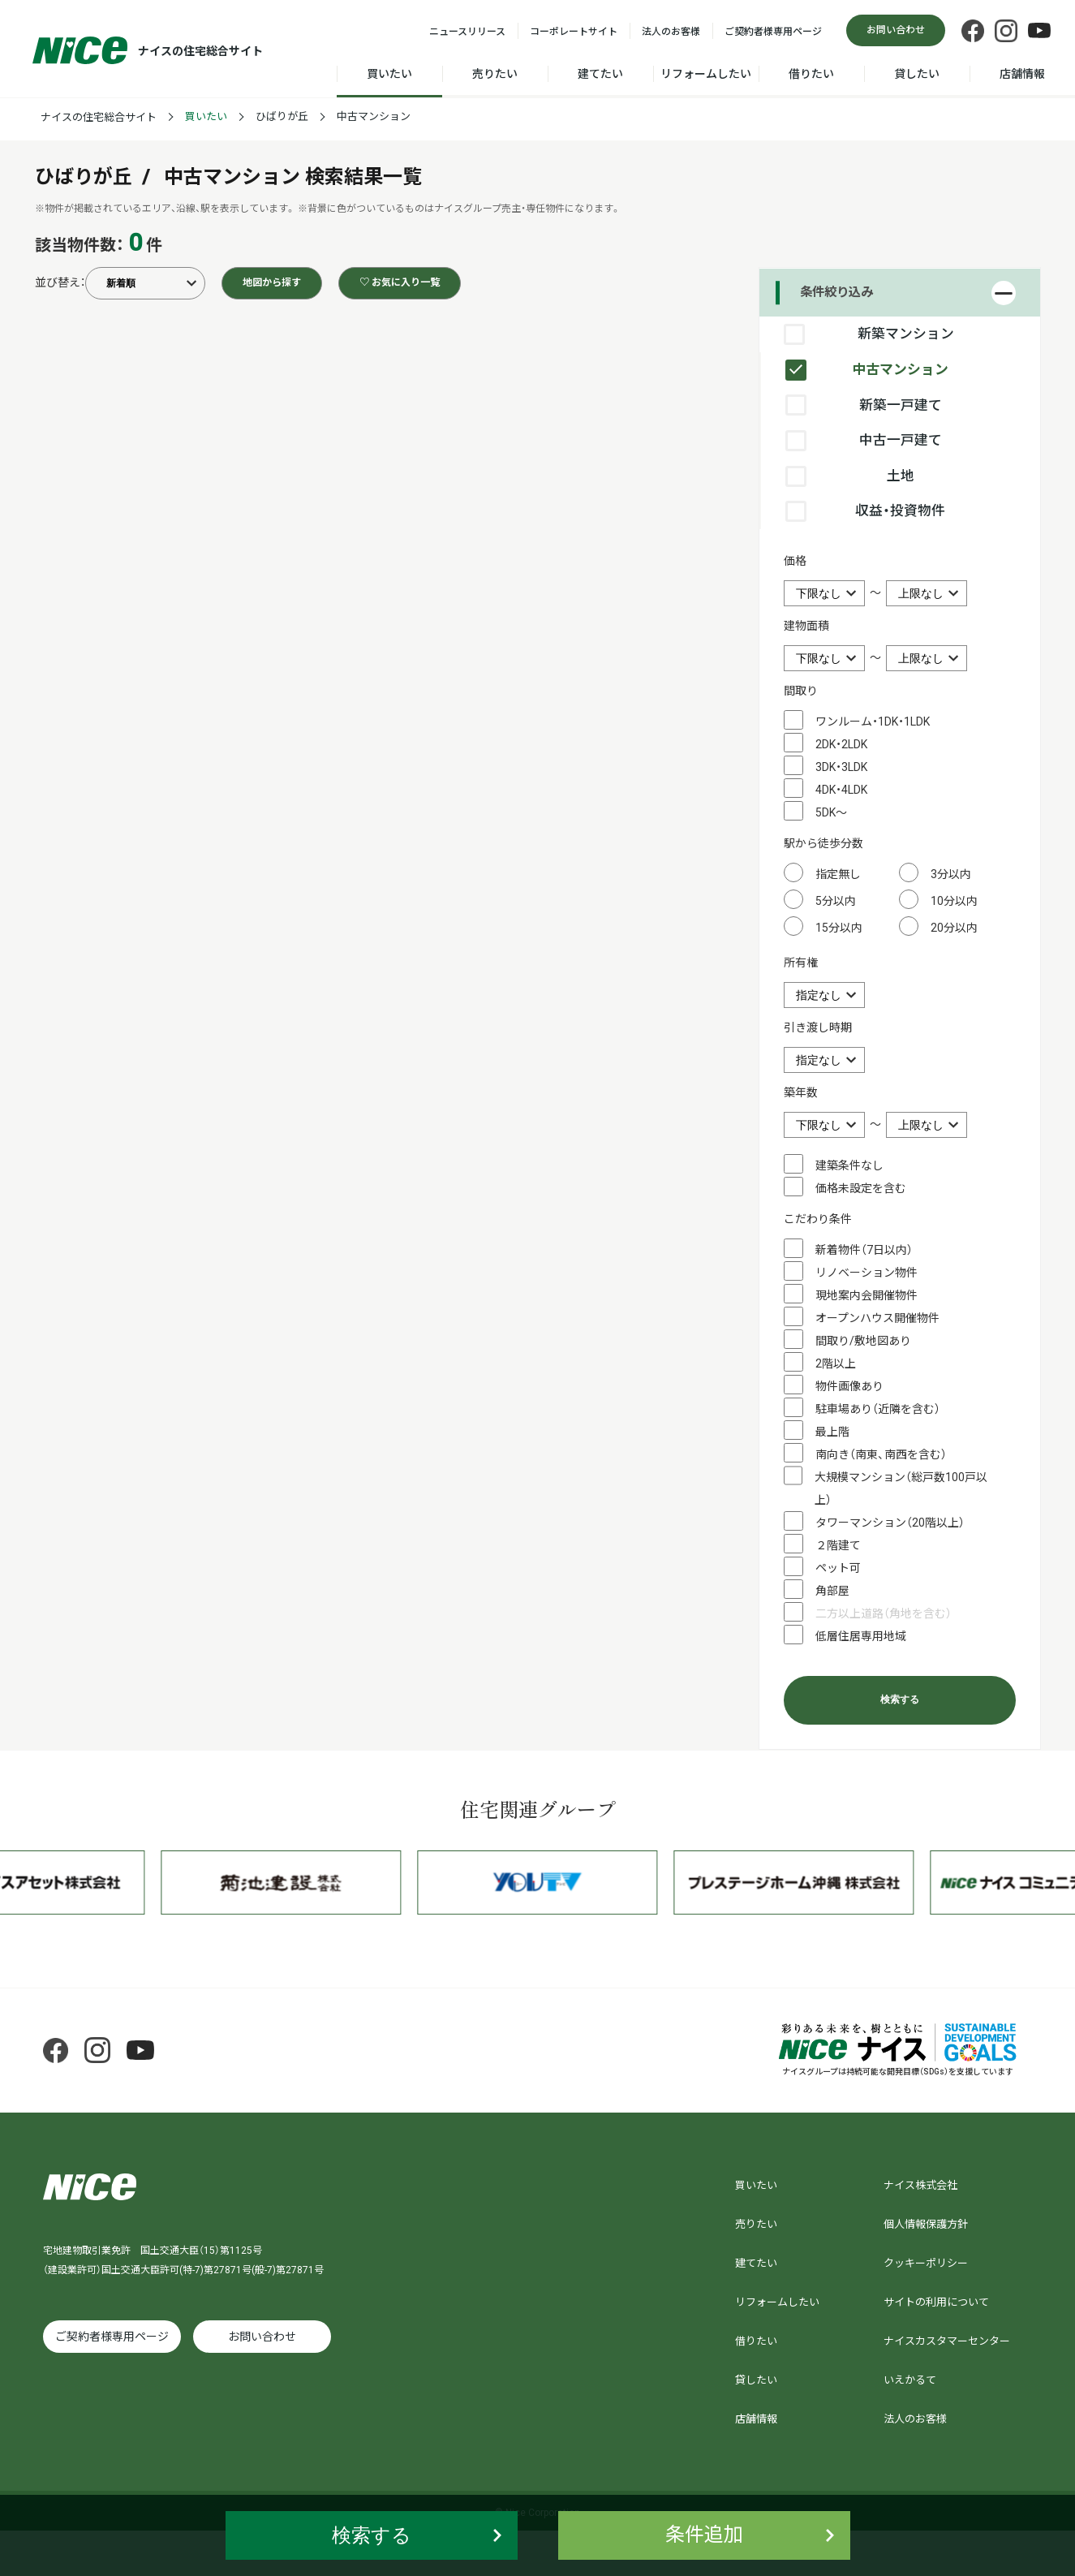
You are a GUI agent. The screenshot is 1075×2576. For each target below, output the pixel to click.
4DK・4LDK (841, 789)
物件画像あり (849, 1386)
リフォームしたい (705, 73)
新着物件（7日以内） (864, 1249)
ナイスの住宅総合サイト (99, 117)
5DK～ (831, 812)
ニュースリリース (467, 31)
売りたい (495, 73)
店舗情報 (1022, 73)
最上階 (832, 1431)
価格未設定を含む (860, 1188)
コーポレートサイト (573, 31)
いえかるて (910, 2380)
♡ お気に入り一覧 (399, 282)
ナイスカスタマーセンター (947, 2341)
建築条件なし (849, 1165)
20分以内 (954, 927)
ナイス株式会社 (920, 2185)
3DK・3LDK (841, 766)
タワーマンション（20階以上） (890, 1522)
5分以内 (835, 900)
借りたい (811, 73)
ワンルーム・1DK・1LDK (872, 721)
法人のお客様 (671, 31)
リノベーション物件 (866, 1272)
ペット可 (838, 1568)
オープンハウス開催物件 (877, 1318)
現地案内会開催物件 (866, 1295)
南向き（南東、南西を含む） (881, 1454)
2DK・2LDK (841, 744)
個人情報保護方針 (926, 2224)
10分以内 (954, 900)
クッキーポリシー (926, 2263)
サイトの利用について (936, 2302)
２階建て (838, 1545)
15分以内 (838, 927)
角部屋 (832, 1590)
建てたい (600, 73)
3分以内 (951, 874)
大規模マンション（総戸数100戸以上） (901, 1488)
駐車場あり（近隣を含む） (877, 1408)
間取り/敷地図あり (863, 1340)
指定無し (838, 874)
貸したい (917, 73)
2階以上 (835, 1363)
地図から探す (272, 282)
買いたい (389, 73)
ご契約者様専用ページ (773, 31)
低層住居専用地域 (860, 1636)
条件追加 (704, 2534)
